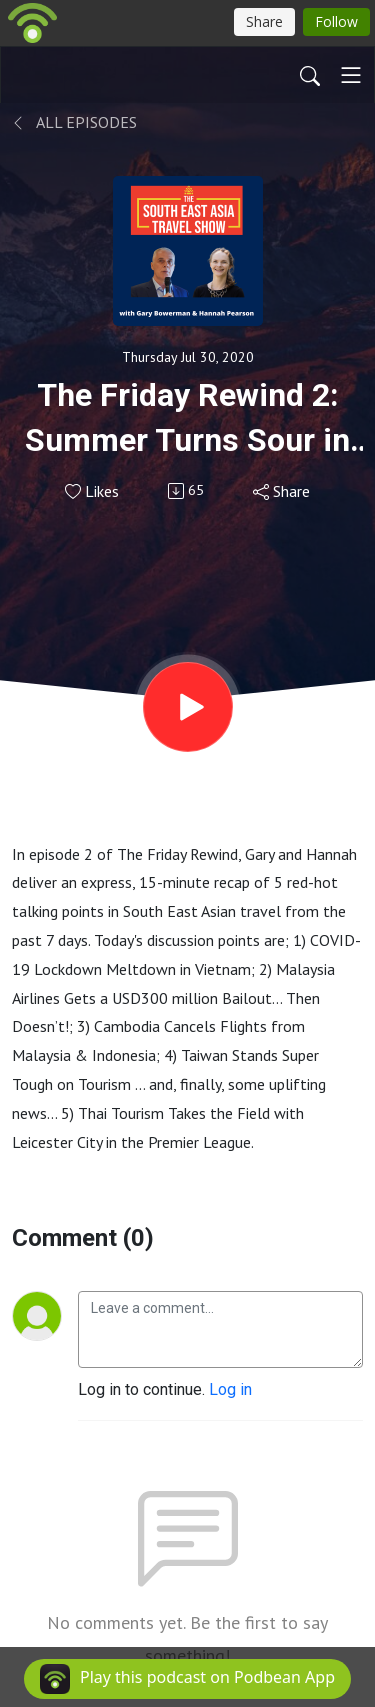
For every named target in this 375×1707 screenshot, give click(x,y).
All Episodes (74, 122)
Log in (230, 1389)
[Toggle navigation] (351, 75)
